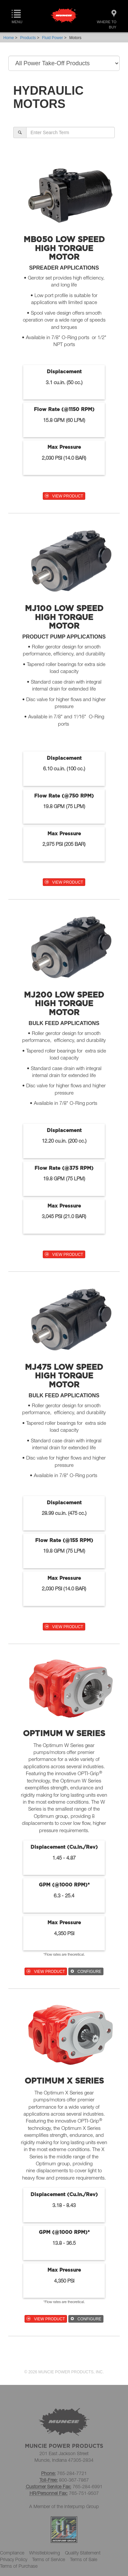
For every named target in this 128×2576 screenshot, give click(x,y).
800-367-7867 (74, 2480)
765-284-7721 (72, 2473)
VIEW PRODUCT (64, 496)
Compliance (12, 2552)
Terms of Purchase (18, 2566)
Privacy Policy (13, 2559)
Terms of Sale (83, 2559)
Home (8, 37)
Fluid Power (52, 37)
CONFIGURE (85, 1971)
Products (28, 37)
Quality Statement (82, 2552)
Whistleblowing (44, 2552)
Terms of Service (48, 2559)
